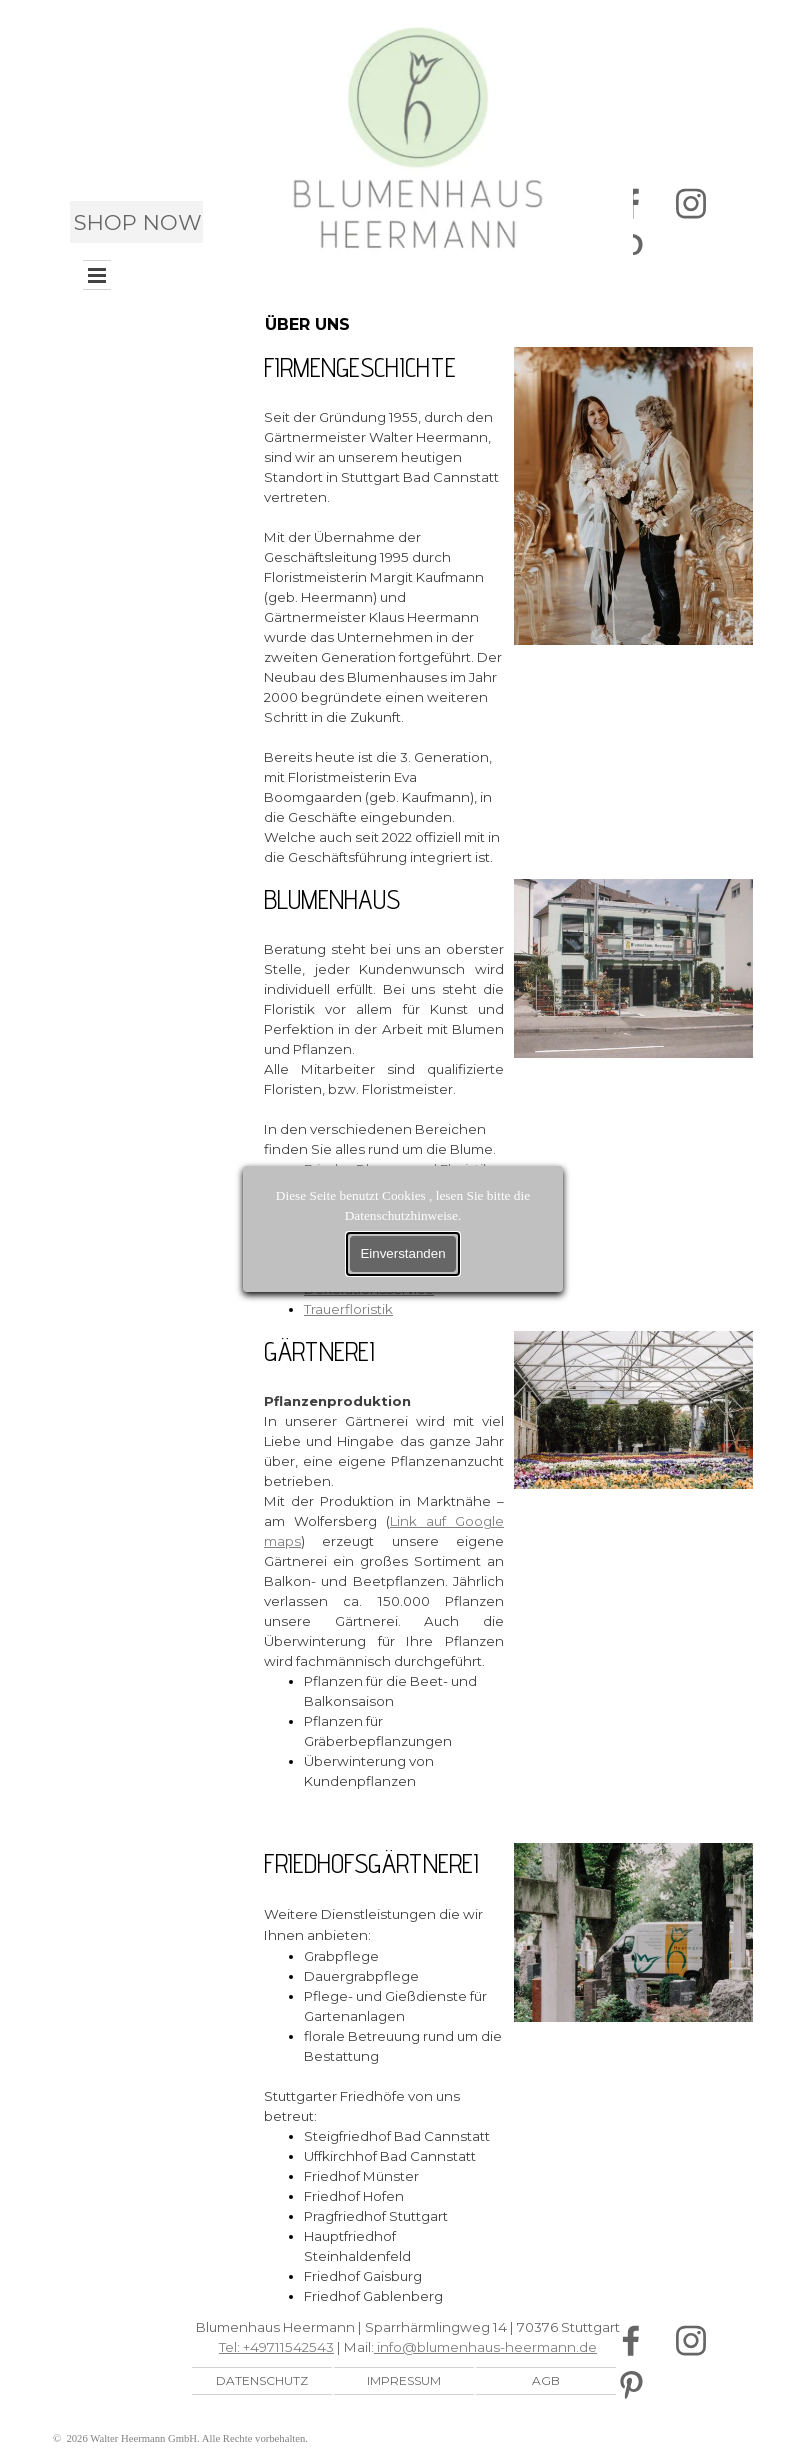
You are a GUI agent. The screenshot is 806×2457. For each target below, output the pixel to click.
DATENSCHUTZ (262, 2380)
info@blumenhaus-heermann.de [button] (485, 2347)
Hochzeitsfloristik (361, 1229)
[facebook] (630, 2341)
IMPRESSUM (404, 2380)
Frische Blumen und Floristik (397, 1169)
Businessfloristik (358, 1249)
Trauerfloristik (348, 1309)
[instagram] (690, 204)
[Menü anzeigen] (97, 275)
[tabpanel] (384, 607)
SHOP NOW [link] (138, 222)
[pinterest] (630, 2385)
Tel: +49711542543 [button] (276, 2347)
